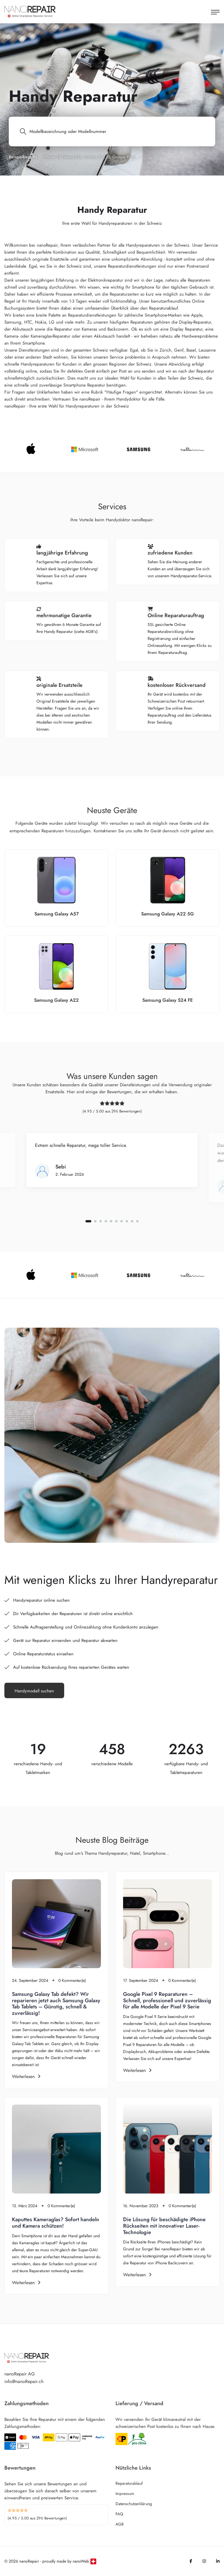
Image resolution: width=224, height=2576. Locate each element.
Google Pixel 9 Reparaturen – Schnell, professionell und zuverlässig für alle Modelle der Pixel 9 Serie (167, 2000)
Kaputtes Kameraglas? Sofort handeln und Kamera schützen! (55, 2223)
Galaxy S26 (72, 157)
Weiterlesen (26, 2076)
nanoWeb (81, 2561)
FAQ (119, 2514)
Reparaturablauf (129, 2483)
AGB (120, 2524)
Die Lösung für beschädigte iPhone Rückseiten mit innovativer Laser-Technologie (164, 2226)
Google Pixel (123, 157)
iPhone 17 (51, 157)
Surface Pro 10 (97, 157)
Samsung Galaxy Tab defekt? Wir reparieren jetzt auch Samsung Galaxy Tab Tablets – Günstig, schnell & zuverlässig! (56, 2003)
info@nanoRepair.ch (23, 2381)
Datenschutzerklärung (134, 2504)
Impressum (125, 2493)
